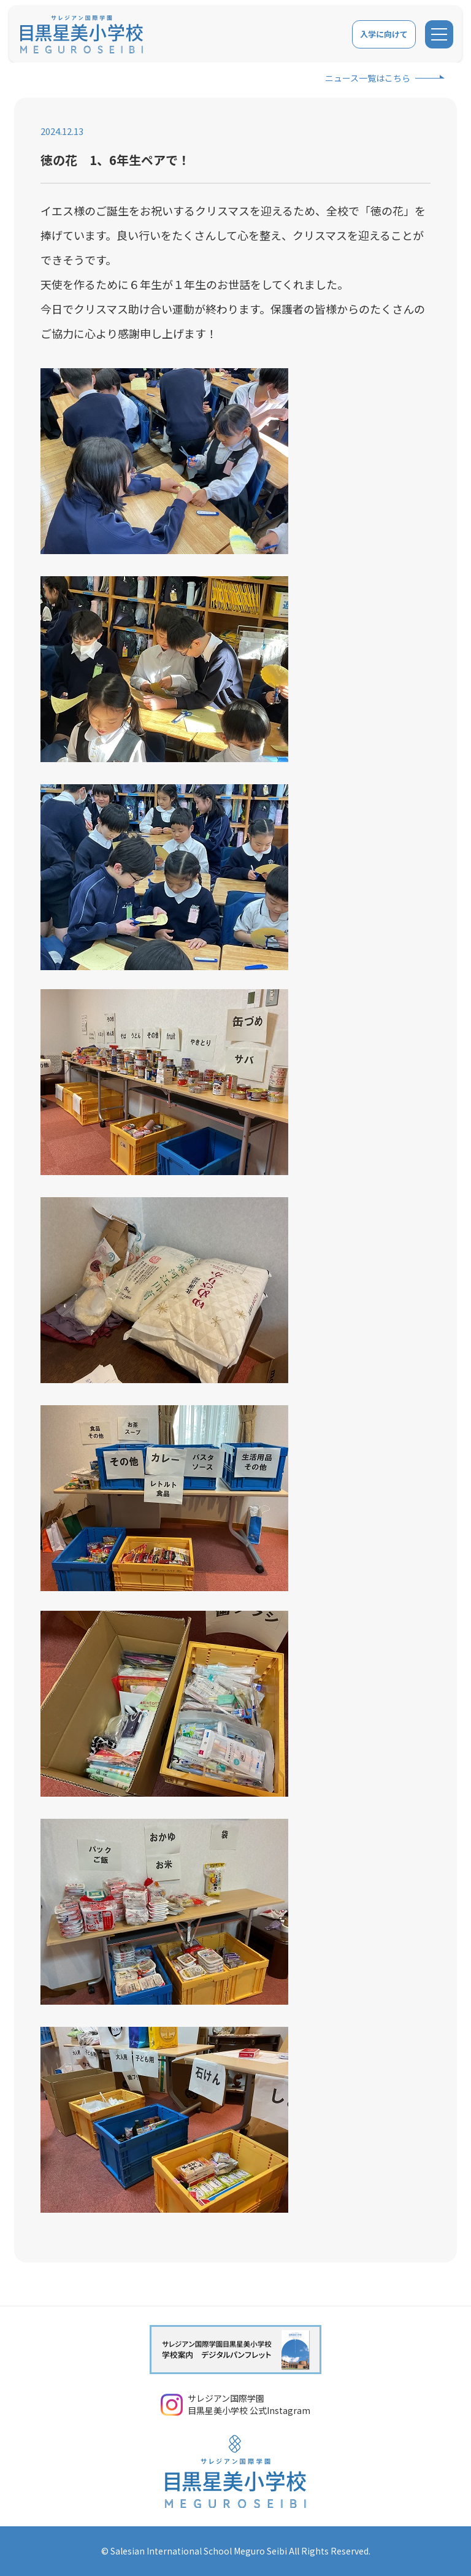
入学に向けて (383, 34)
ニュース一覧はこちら (367, 78)
